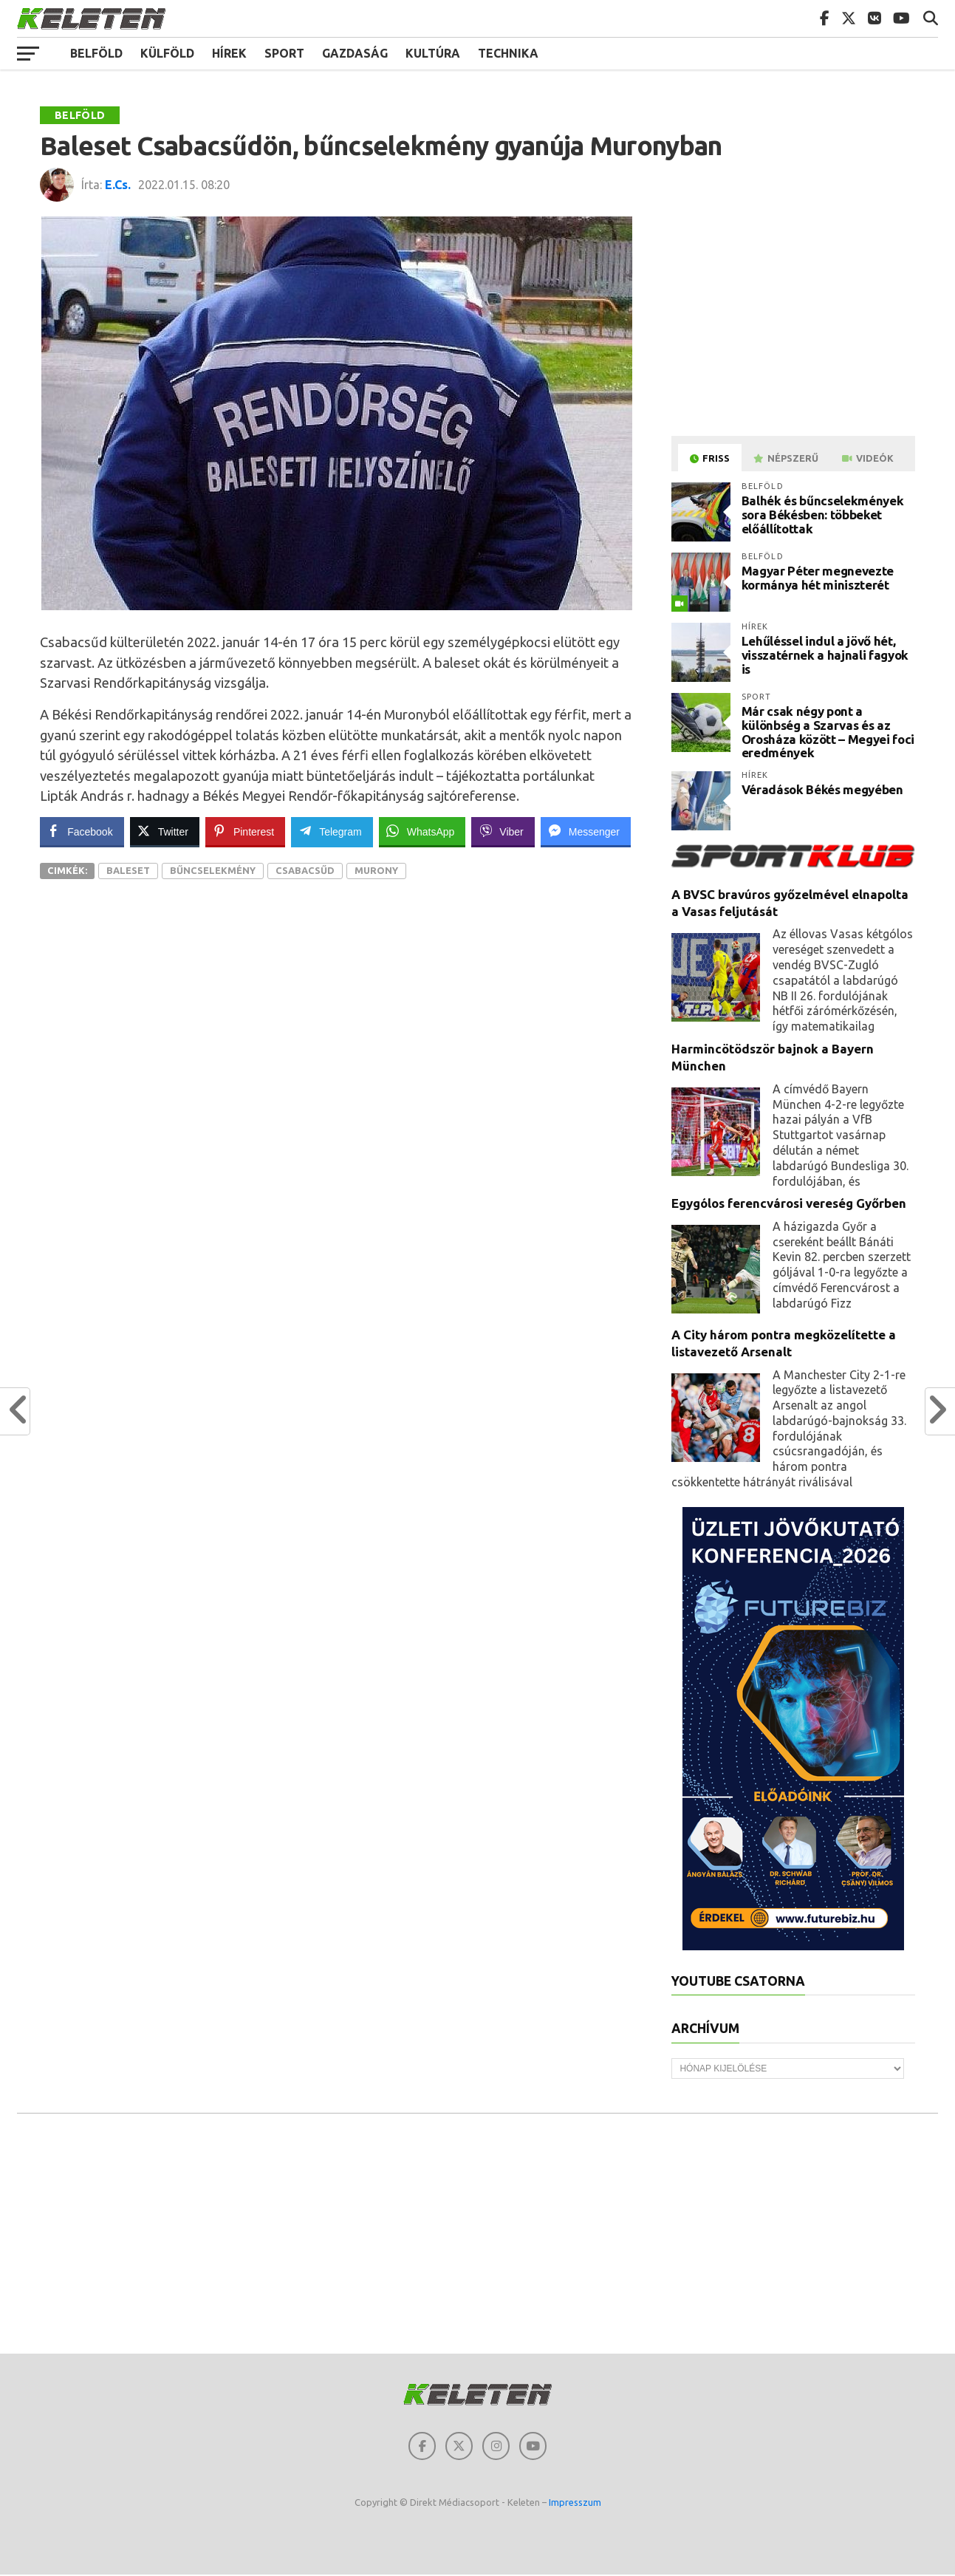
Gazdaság (355, 53)
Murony (376, 870)
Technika (508, 53)
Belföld (96, 53)
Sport (284, 53)
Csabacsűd (305, 870)
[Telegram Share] (332, 831)
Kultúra (432, 53)
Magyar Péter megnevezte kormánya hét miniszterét (818, 578)
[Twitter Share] (164, 831)
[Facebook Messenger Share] (586, 831)
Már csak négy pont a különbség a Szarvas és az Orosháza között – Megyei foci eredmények (828, 731)
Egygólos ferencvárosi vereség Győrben (788, 1203)
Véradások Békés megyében (822, 789)
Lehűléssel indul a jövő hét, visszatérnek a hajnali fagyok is (825, 654)
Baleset (128, 870)
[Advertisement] (795, 319)
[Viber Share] (502, 831)
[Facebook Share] (81, 831)
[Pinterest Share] (245, 831)
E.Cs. (118, 184)
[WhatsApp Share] (422, 831)
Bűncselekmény (213, 870)
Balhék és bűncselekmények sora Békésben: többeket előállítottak (823, 514)
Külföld (167, 53)
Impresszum (575, 2503)
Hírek (229, 53)
